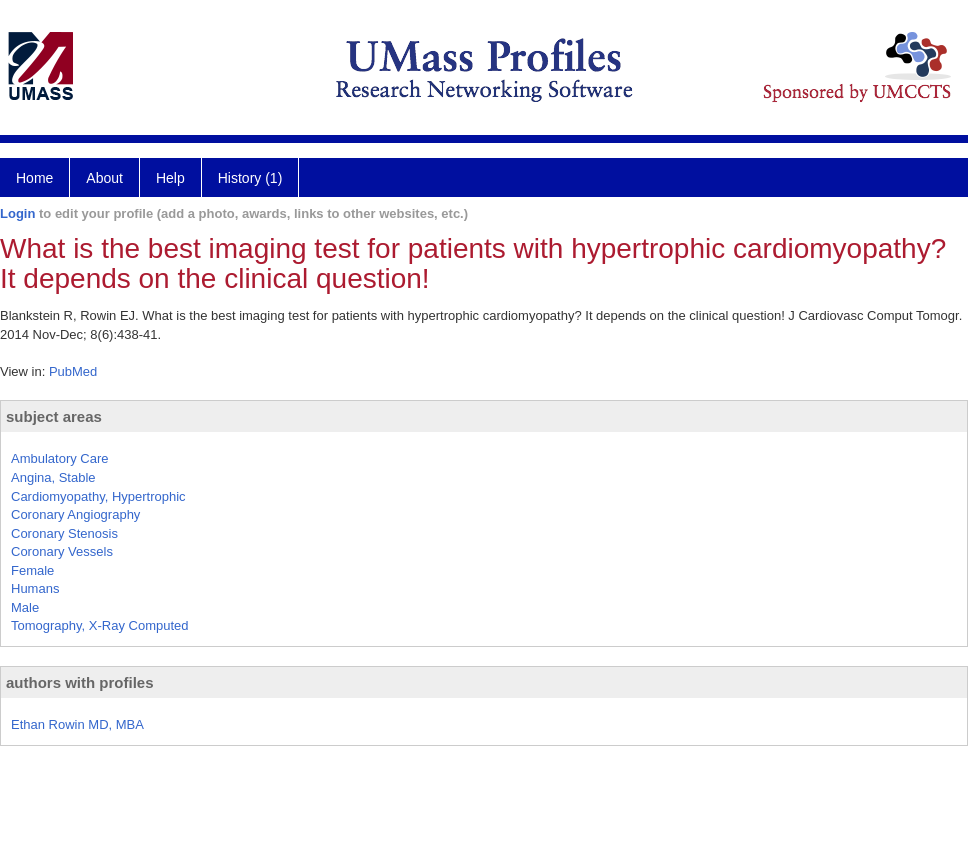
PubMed (73, 371)
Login (17, 213)
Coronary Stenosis (64, 533)
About (104, 178)
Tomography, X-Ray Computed (100, 625)
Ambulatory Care (60, 458)
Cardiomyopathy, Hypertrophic (98, 496)
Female (32, 570)
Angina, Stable (53, 477)
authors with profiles (80, 682)
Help (170, 178)
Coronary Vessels (62, 551)
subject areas (54, 416)
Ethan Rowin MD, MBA (77, 724)
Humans (35, 588)
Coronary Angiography (75, 514)
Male (25, 607)
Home (34, 178)
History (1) (250, 178)
